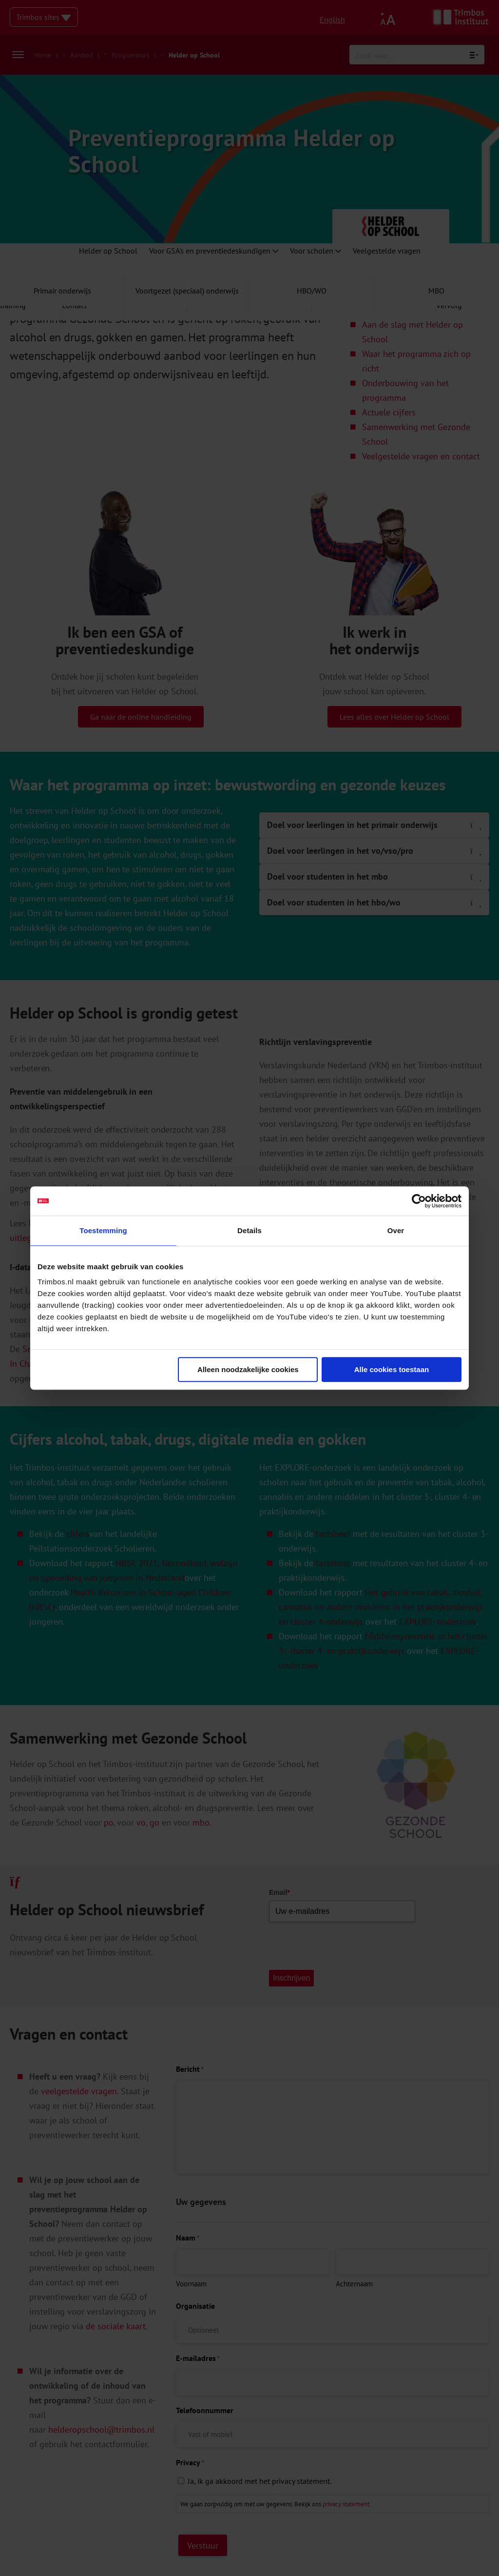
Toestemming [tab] (103, 1230)
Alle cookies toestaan (391, 1369)
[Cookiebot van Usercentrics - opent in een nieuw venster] (418, 1201)
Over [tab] (395, 1230)
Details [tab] (249, 1230)
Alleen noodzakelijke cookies (248, 1369)
